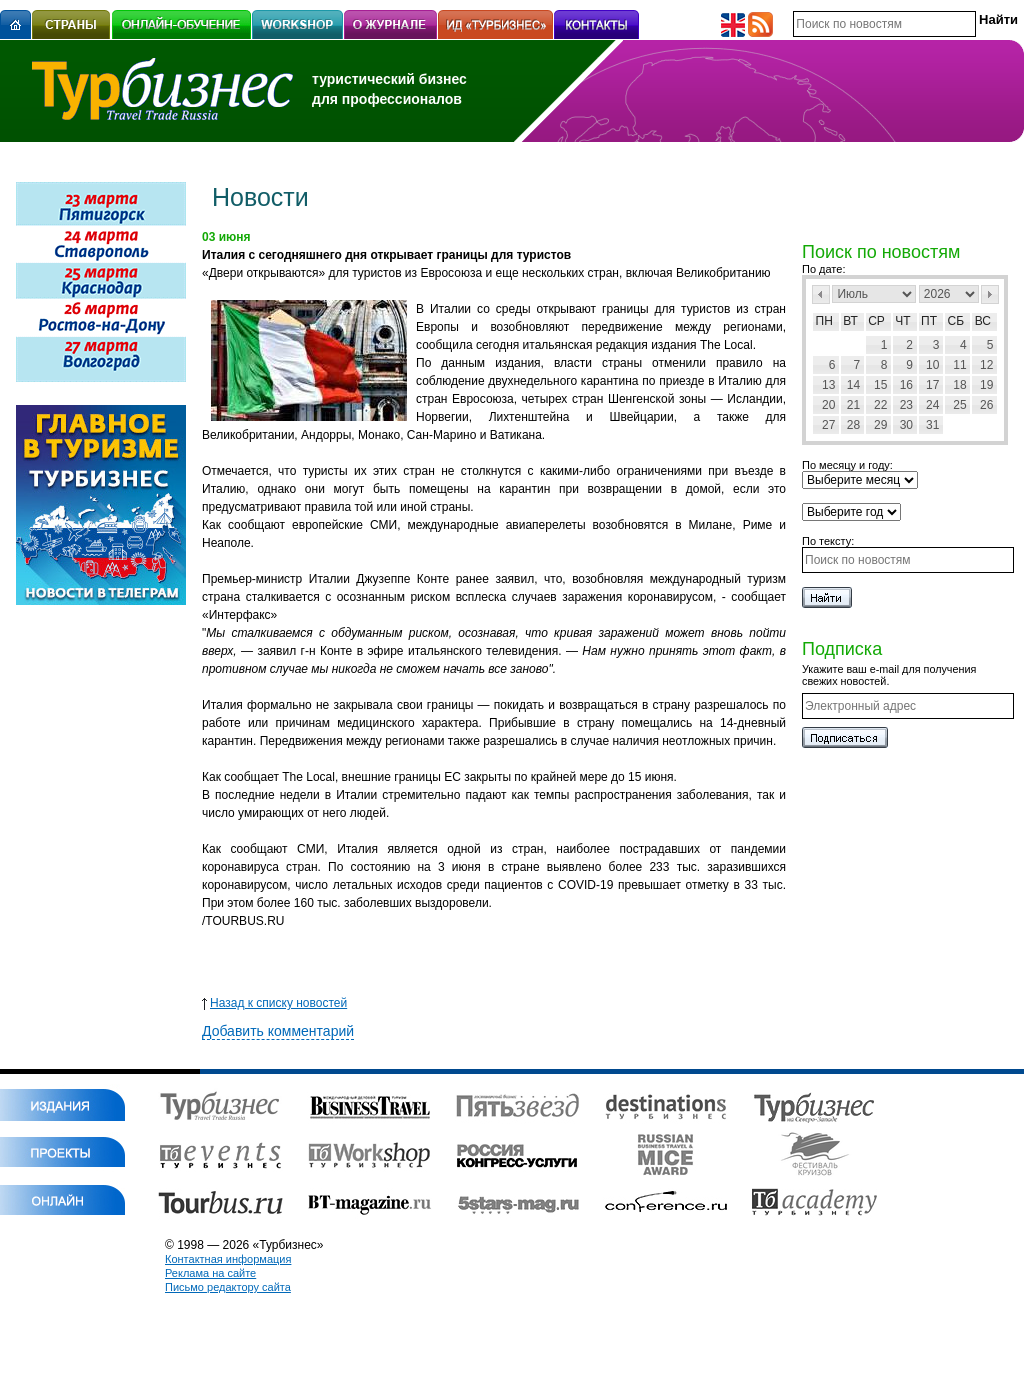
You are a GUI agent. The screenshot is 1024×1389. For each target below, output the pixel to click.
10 (932, 365)
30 (906, 425)
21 (853, 405)
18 (959, 385)
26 (986, 405)
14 (853, 385)
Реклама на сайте (210, 1273)
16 (906, 385)
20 (828, 405)
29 (880, 425)
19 (986, 385)
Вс (983, 321)
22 (880, 405)
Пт (929, 321)
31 (932, 425)
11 (959, 365)
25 (959, 405)
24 (932, 405)
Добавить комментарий (278, 1031)
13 (828, 385)
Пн (824, 321)
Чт (902, 321)
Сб (956, 321)
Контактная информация (228, 1259)
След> (990, 294)
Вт (850, 321)
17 (932, 385)
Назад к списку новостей (274, 1003)
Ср (876, 321)
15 (880, 385)
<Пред (821, 294)
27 (828, 425)
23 (906, 405)
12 (986, 365)
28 (853, 425)
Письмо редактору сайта (228, 1287)
